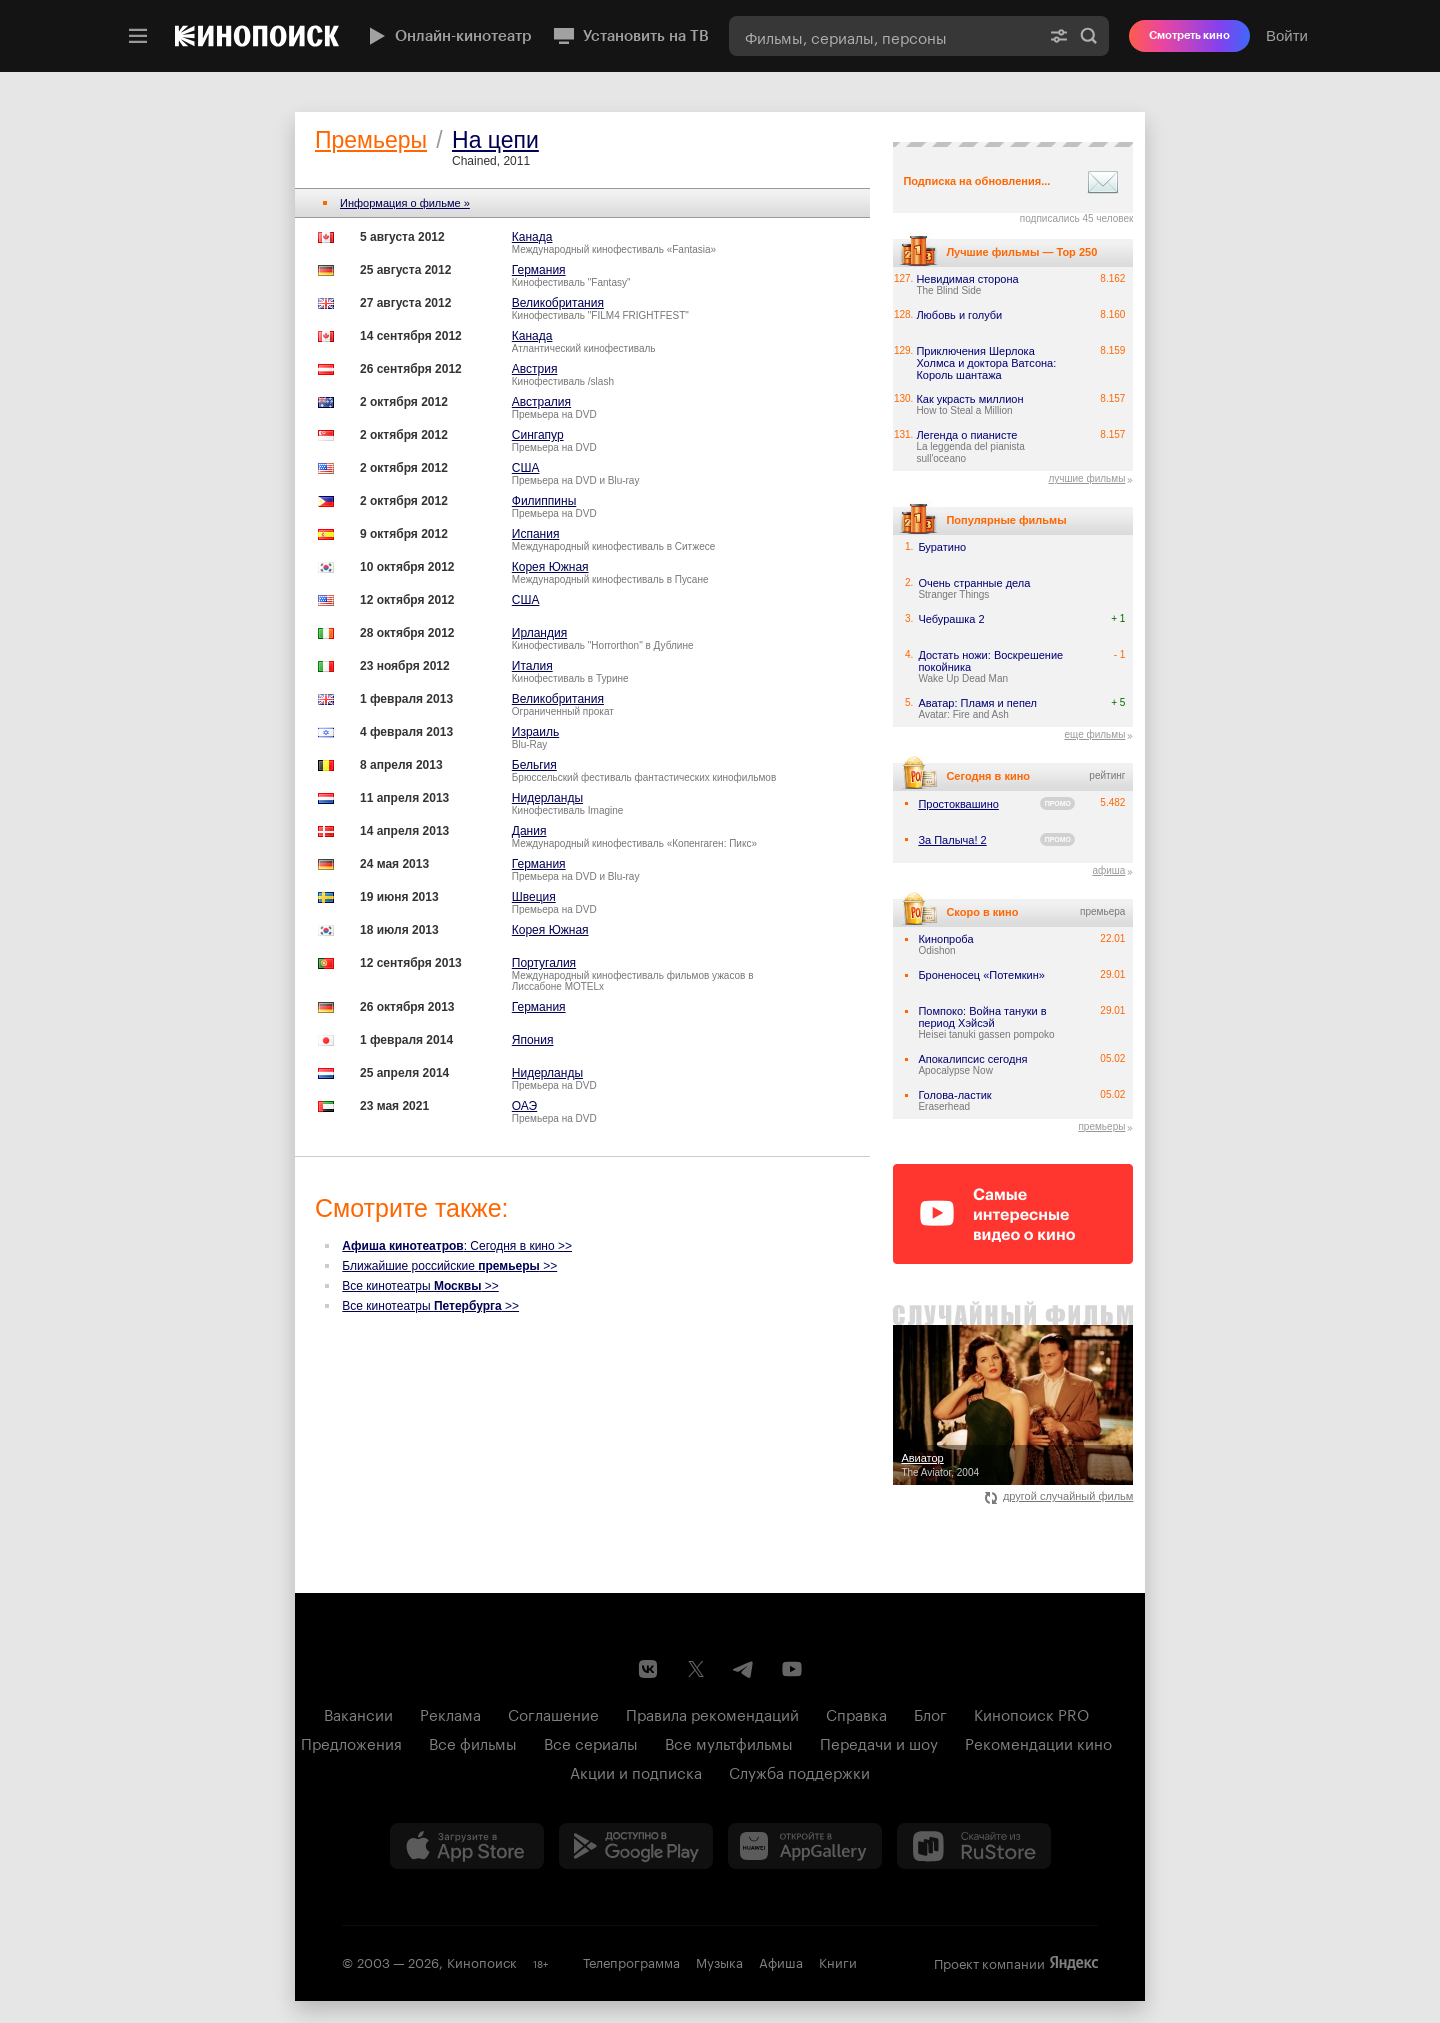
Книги (838, 1961)
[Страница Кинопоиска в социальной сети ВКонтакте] (648, 1669)
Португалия (544, 963)
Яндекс (1074, 1963)
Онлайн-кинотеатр (448, 36)
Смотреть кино (1189, 35)
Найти (1089, 36)
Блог (930, 1713)
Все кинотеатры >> (420, 1286)
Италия (532, 666)
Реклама (450, 1713)
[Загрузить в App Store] (467, 1846)
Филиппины (544, 501)
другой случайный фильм (1059, 1496)
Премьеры (371, 140)
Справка (856, 1713)
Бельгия (534, 765)
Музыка (719, 1961)
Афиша (781, 1961)
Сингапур (538, 435)
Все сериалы (591, 1742)
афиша (1108, 870)
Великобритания (558, 303)
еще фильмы (1094, 734)
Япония (533, 1040)
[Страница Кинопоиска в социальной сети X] (696, 1669)
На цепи (495, 140)
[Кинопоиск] (257, 36)
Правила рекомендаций (712, 1713)
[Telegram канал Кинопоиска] (744, 1669)
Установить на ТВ (630, 36)
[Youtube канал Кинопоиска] (792, 1669)
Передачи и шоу (879, 1742)
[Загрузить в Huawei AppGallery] (805, 1846)
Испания (536, 534)
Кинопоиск (482, 1961)
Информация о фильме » (405, 203)
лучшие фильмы (1086, 478)
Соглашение (553, 1713)
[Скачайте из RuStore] (974, 1846)
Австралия (541, 402)
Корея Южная (550, 567)
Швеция (534, 897)
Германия (539, 270)
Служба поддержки (799, 1771)
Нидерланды (547, 798)
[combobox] (884, 36)
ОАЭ (524, 1106)
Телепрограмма (631, 1961)
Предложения (351, 1742)
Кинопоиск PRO (1031, 1713)
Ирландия (539, 633)
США (526, 468)
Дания (529, 831)
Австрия (535, 369)
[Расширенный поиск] (1059, 36)
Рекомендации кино (1038, 1742)
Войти (1287, 35)
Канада (532, 237)
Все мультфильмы (729, 1742)
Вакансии (358, 1713)
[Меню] (138, 36)
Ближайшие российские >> (449, 1266)
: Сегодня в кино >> (457, 1246)
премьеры (1101, 1126)
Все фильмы (473, 1742)
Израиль (535, 732)
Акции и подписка (636, 1771)
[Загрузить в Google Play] (636, 1846)
